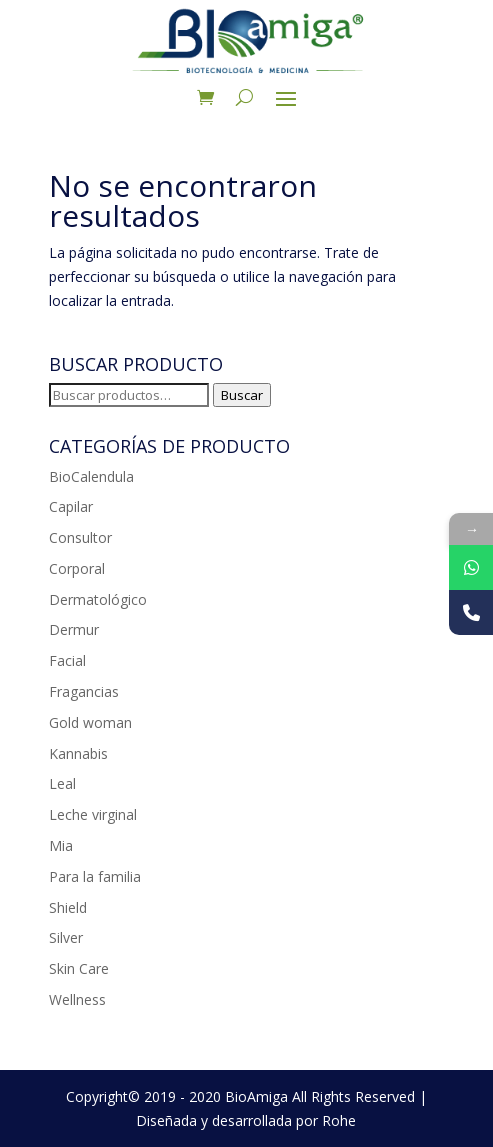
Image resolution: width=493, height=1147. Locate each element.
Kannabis (78, 753)
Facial (67, 660)
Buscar (242, 395)
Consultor (80, 537)
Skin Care (79, 968)
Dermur (74, 629)
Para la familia (95, 876)
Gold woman (90, 722)
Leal (62, 783)
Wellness (77, 999)
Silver (66, 937)
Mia (61, 845)
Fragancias (84, 691)
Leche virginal (93, 814)
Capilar (71, 506)
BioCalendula (91, 476)
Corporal (77, 568)
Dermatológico (98, 599)
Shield (68, 907)
